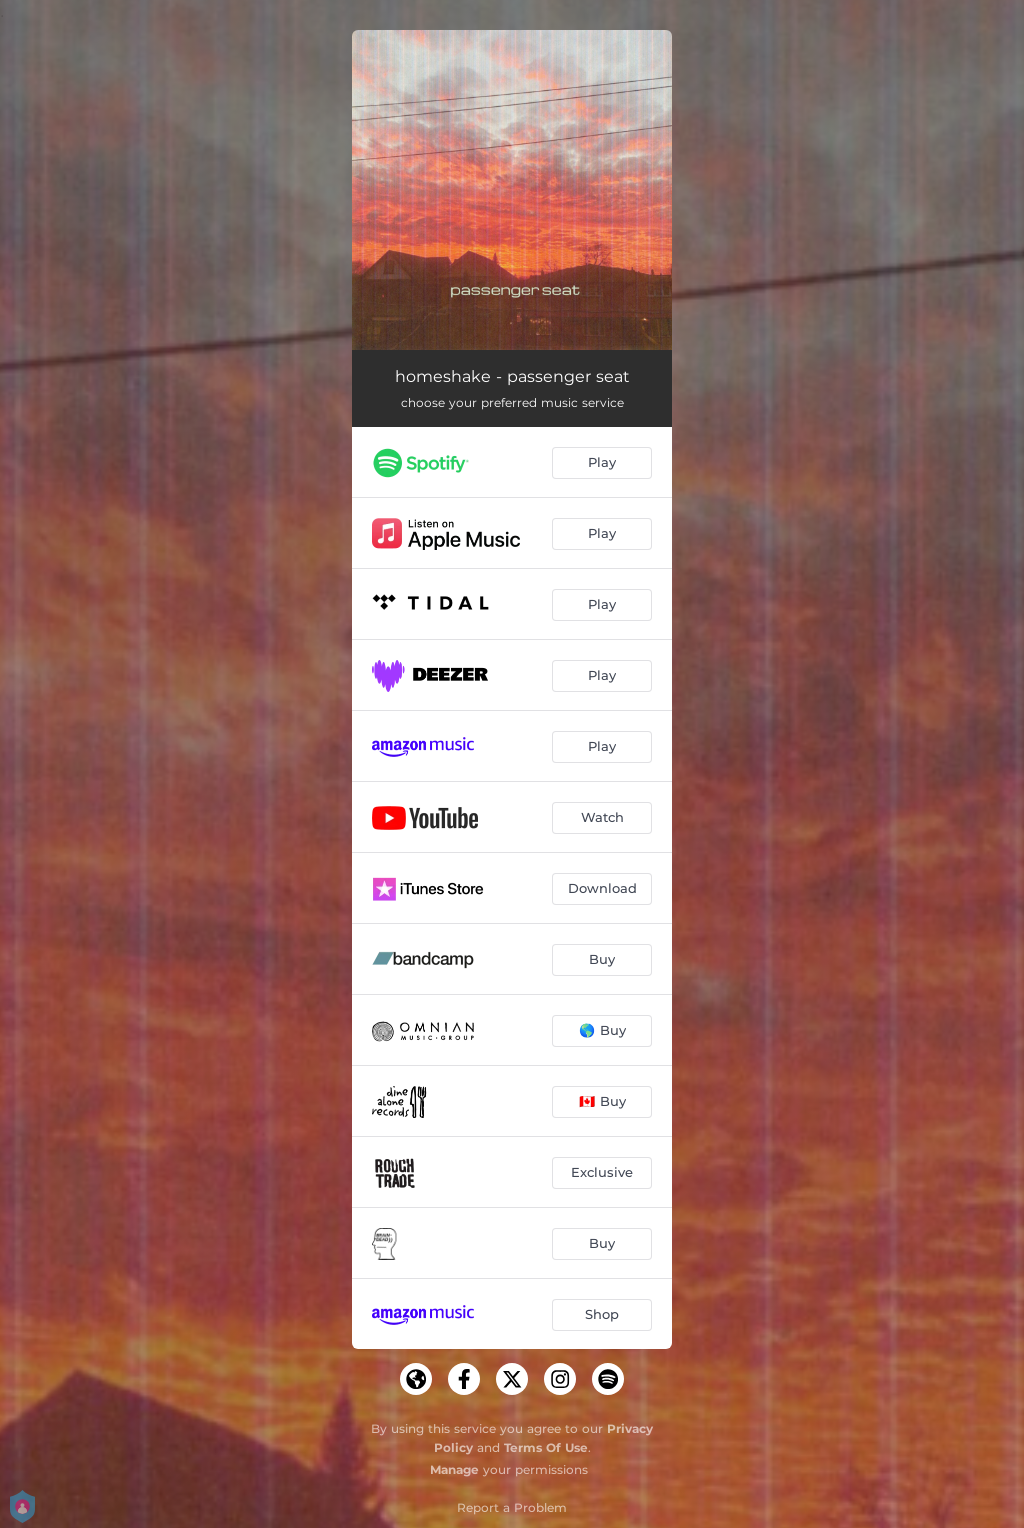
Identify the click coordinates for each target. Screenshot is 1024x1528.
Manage (454, 1469)
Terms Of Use (546, 1447)
